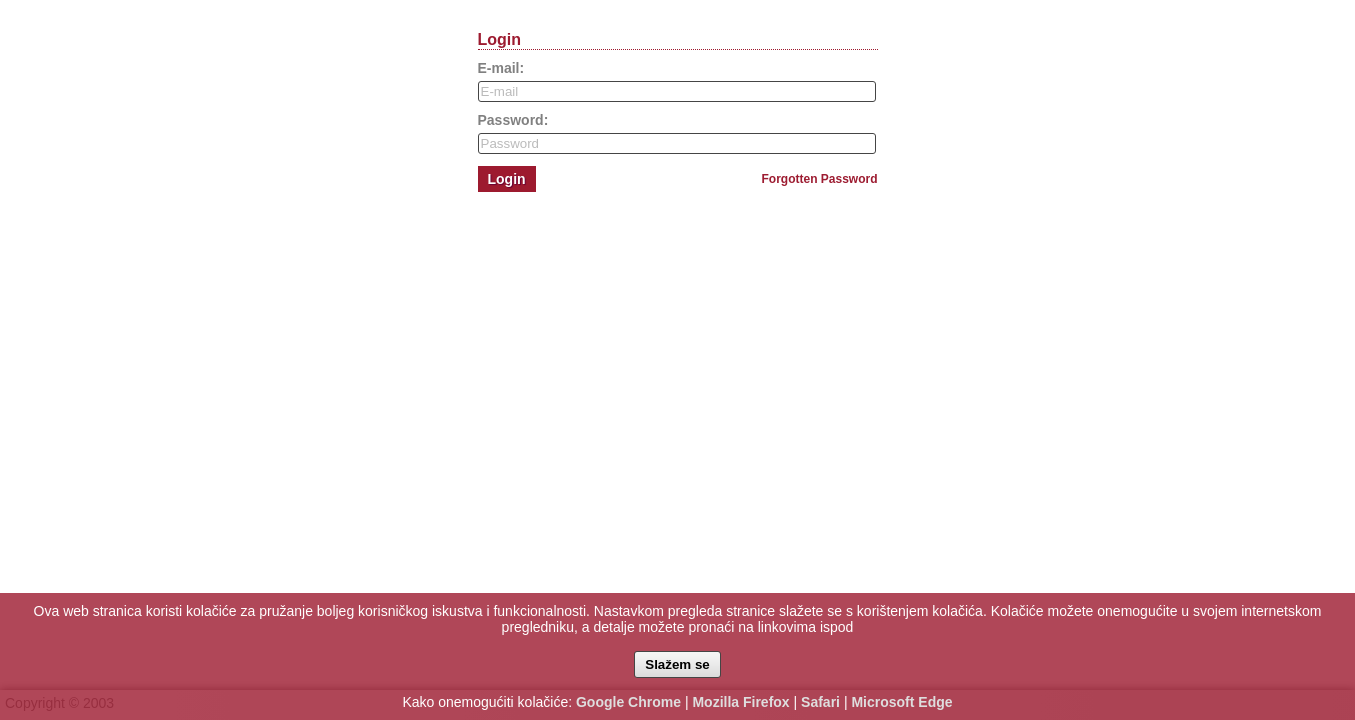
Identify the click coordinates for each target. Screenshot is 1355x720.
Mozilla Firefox (740, 702)
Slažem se (677, 664)
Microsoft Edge (901, 702)
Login (507, 179)
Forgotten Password (819, 179)
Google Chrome (628, 702)
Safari (820, 702)
